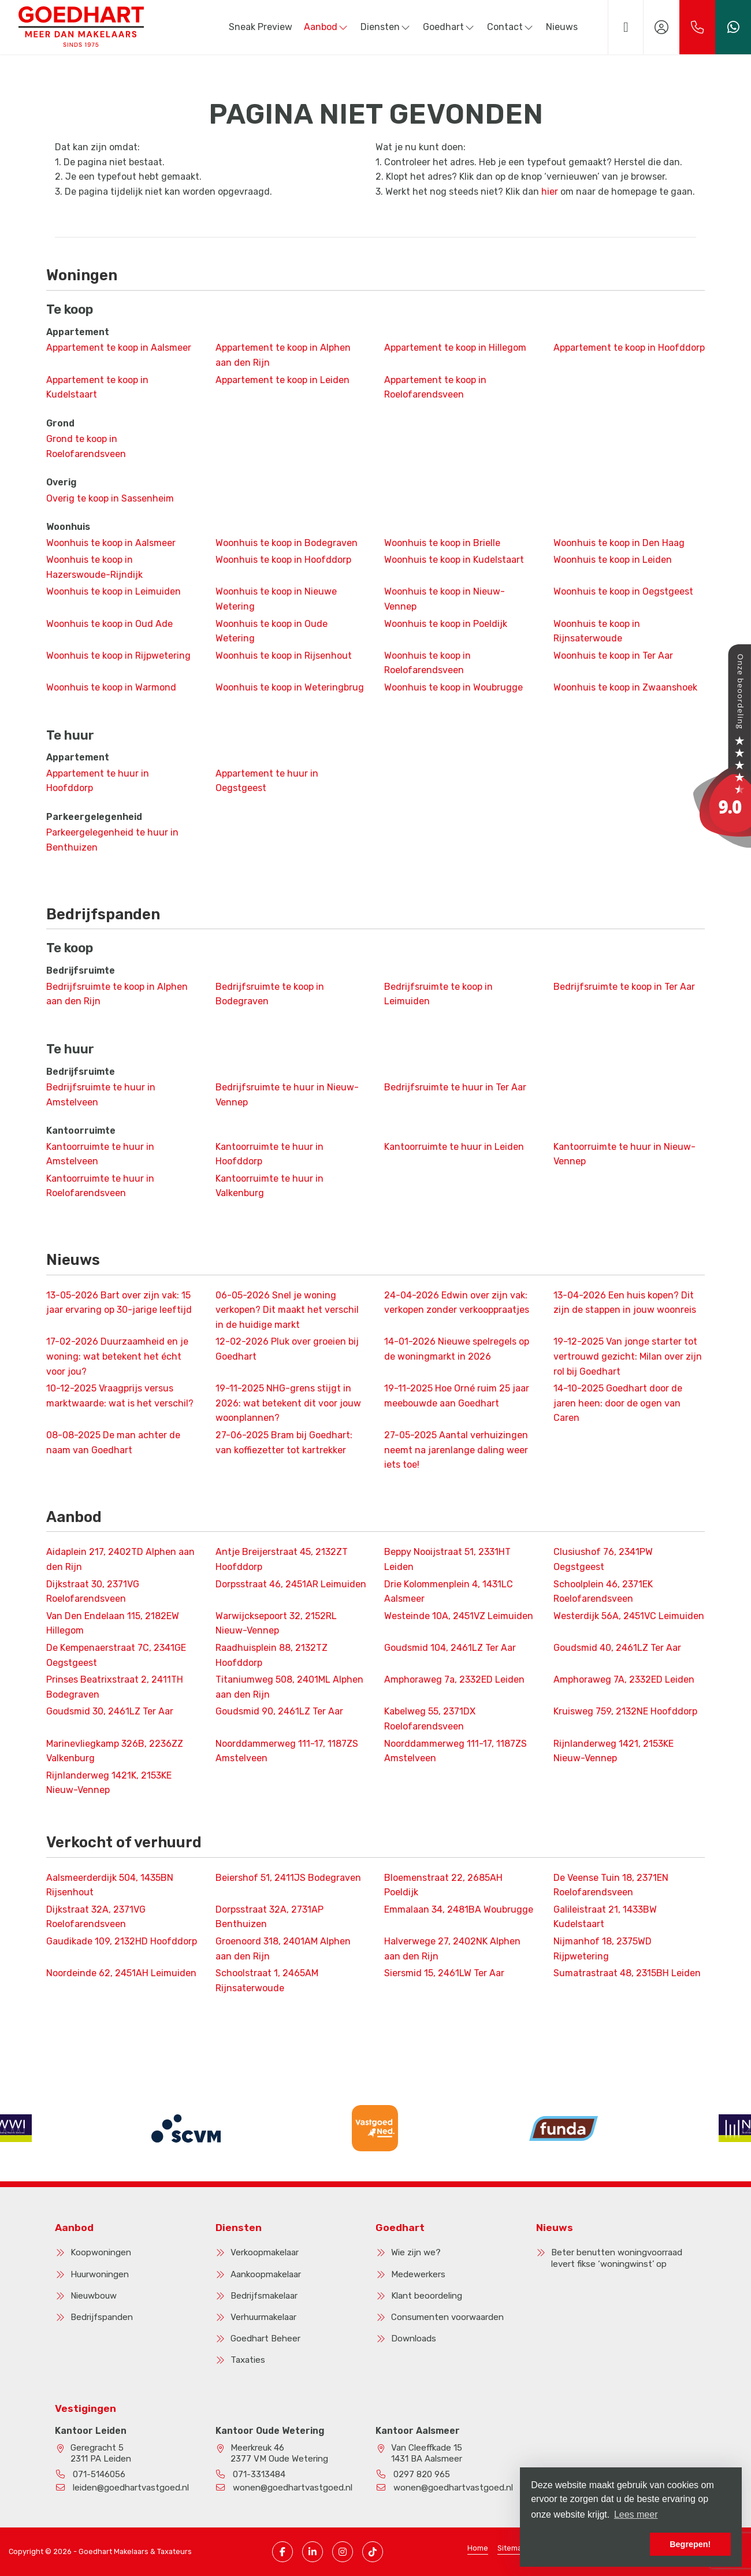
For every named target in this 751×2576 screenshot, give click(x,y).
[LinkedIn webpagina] (312, 2551)
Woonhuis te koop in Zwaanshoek (625, 687)
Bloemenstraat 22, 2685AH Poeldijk (443, 1885)
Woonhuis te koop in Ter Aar (613, 655)
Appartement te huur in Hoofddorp (97, 781)
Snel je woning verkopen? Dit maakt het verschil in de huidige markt (287, 1310)
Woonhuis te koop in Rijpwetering (118, 655)
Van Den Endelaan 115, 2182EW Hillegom (112, 1623)
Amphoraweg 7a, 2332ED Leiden (454, 1679)
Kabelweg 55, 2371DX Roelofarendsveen (429, 1719)
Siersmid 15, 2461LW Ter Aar (444, 1973)
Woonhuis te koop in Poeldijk (445, 623)
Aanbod (326, 26)
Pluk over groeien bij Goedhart (287, 1349)
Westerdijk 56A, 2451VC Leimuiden (628, 1615)
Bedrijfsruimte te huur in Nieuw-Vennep (287, 1095)
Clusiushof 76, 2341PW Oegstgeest (603, 1559)
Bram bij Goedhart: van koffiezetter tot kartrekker (283, 1443)
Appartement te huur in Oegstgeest (266, 781)
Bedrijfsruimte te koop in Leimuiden (438, 994)
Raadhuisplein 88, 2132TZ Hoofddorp (271, 1655)
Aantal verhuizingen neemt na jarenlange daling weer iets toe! (456, 1450)
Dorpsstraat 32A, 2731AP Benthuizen (269, 1917)
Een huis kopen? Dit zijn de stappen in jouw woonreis (624, 1303)
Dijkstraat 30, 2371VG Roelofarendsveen (92, 1592)
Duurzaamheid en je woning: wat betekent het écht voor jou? (117, 1356)
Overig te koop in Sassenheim (110, 498)
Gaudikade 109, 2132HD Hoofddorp (121, 1941)
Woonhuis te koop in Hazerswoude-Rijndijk (94, 567)
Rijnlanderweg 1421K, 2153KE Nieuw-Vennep (109, 1783)
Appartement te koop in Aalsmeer (118, 347)
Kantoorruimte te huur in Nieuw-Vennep (624, 1154)
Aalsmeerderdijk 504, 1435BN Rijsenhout (109, 1885)
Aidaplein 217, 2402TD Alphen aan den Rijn (120, 1559)
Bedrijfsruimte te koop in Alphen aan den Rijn (117, 994)
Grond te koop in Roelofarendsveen (86, 446)
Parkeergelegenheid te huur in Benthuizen (112, 840)
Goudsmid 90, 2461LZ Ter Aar (279, 1711)
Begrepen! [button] (690, 2544)
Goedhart (449, 26)
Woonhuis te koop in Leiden (612, 559)
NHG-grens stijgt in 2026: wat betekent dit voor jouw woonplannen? (288, 1403)
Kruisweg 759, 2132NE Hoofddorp (625, 1711)
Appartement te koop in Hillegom (455, 347)
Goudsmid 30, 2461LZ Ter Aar (109, 1711)
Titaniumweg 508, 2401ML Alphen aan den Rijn (289, 1687)
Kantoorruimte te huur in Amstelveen (100, 1154)
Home (477, 2548)
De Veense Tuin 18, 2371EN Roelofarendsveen (610, 1885)
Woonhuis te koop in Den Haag (619, 542)
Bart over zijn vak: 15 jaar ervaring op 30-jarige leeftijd (119, 1303)
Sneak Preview (260, 26)
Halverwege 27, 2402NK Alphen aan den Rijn (452, 1949)
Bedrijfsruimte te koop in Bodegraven (269, 994)
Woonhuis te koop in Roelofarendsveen (427, 663)
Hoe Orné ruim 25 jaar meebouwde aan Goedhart (456, 1396)
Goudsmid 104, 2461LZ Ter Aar (450, 1647)
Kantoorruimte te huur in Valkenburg (269, 1186)
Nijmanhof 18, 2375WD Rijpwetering (602, 1949)
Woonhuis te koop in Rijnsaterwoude (596, 631)
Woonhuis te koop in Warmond (111, 687)
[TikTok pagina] (372, 2551)
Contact (510, 26)
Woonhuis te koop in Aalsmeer (111, 542)
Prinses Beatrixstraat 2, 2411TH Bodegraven (114, 1687)
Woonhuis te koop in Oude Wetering (271, 631)
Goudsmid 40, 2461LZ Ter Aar (617, 1647)
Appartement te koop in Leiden (282, 379)
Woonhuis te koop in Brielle (442, 542)
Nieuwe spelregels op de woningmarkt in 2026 (456, 1349)
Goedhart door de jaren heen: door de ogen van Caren (617, 1403)
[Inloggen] (661, 27)
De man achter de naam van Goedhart (113, 1443)
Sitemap (511, 2548)
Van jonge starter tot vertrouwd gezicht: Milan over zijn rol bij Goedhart (627, 1356)
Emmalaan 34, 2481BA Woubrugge (458, 1909)
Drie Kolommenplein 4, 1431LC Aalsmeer (448, 1592)
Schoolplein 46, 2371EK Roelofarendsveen (603, 1592)
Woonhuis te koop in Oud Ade (109, 623)
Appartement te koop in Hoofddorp (629, 347)
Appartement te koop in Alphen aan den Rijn (283, 355)
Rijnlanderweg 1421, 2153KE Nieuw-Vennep (613, 1751)
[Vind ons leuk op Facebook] (282, 2551)
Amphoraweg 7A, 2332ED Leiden (623, 1679)
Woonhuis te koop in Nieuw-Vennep (444, 599)
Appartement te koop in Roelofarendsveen (435, 387)
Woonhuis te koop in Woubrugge (453, 687)
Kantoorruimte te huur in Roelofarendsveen (100, 1186)
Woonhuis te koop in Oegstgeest (623, 591)
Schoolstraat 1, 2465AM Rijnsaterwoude (266, 1981)
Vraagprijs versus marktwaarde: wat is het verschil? (120, 1396)
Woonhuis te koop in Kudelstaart (454, 559)
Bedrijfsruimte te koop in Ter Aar (624, 986)
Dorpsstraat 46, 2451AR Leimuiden (290, 1584)
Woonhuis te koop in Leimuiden (113, 591)
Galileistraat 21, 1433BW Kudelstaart (605, 1917)
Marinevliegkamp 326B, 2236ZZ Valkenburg (114, 1751)
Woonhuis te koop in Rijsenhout (283, 655)
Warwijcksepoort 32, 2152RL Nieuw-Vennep (276, 1623)
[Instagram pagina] (342, 2551)
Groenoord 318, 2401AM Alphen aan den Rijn (283, 1949)
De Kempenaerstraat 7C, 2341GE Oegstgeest (116, 1655)
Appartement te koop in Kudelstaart (97, 387)
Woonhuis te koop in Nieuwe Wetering (276, 599)
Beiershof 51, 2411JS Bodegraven (288, 1877)
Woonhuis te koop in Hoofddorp (283, 559)
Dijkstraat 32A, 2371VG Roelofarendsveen (96, 1917)
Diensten (385, 26)
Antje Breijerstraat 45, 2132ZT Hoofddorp (281, 1559)
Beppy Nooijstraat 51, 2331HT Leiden (447, 1559)
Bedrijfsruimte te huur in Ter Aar (455, 1087)
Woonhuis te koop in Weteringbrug (289, 687)
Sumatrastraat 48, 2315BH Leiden (627, 1973)
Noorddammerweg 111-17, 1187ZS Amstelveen (286, 1751)
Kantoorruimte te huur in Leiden (454, 1146)
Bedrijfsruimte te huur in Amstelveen (100, 1095)
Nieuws (562, 26)
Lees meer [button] (636, 2514)
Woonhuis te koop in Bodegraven (286, 542)
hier (549, 191)
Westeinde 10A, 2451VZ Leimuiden (458, 1615)
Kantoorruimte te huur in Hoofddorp (269, 1154)
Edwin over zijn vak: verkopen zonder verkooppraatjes (456, 1303)
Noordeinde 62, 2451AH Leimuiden (121, 1973)
